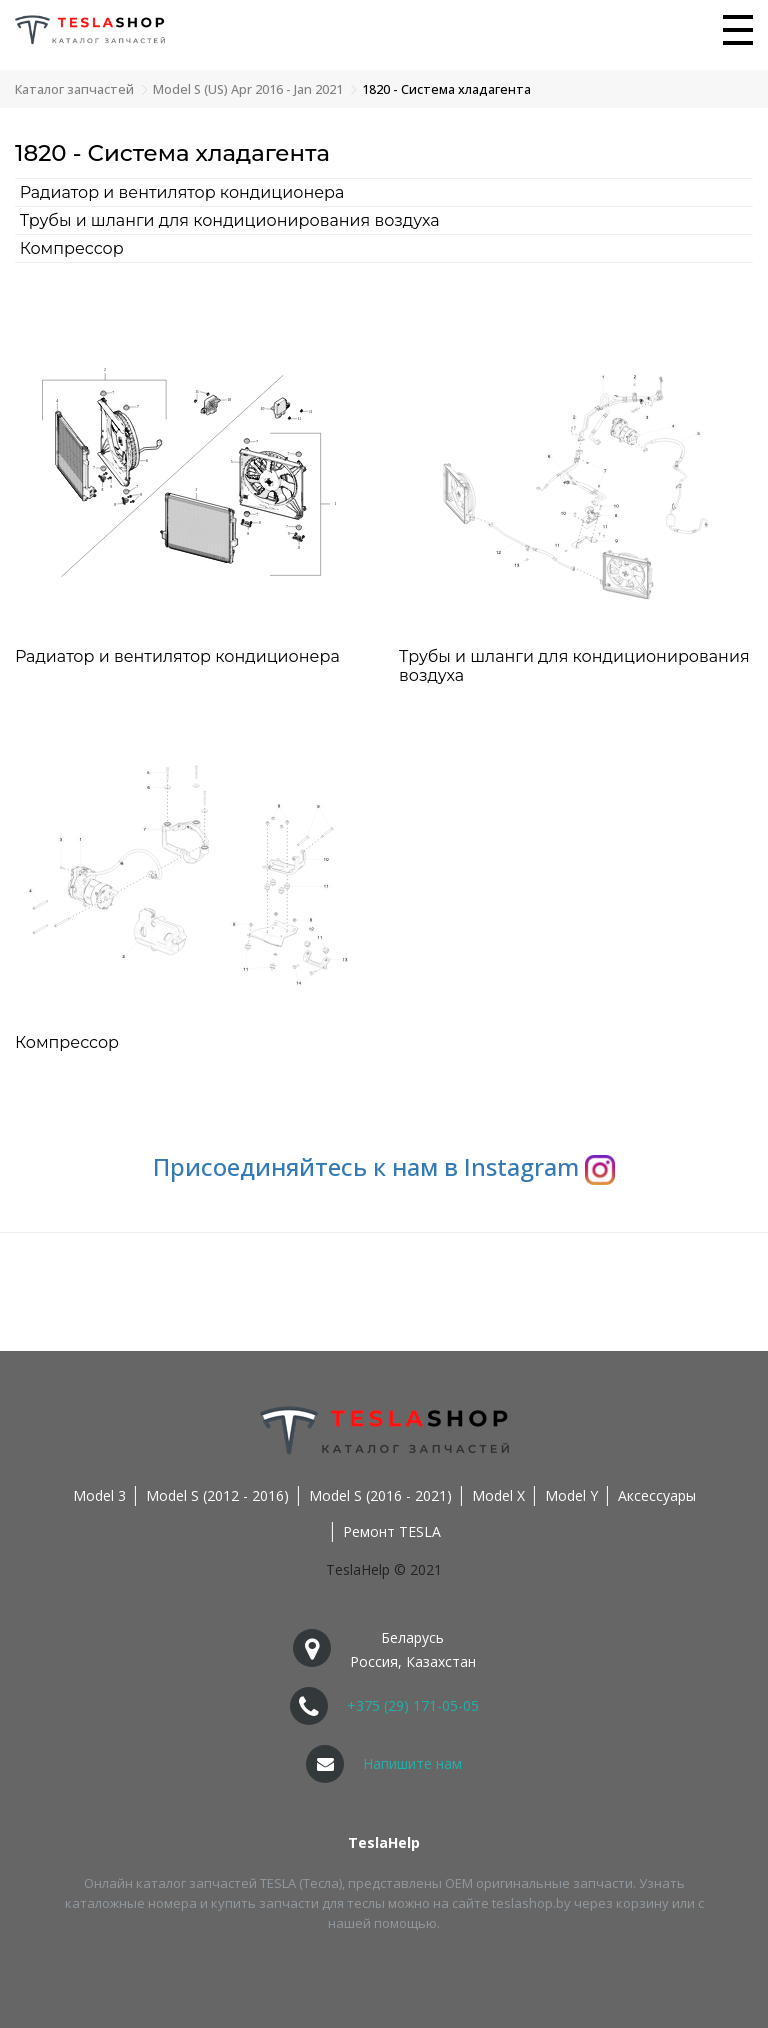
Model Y (571, 1495)
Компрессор (72, 248)
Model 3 (99, 1495)
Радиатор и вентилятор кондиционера (182, 192)
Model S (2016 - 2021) (380, 1495)
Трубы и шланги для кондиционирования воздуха (230, 220)
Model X (498, 1495)
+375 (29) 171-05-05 (413, 1705)
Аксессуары (657, 1495)
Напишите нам (412, 1763)
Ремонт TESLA (392, 1531)
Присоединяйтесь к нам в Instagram (384, 1166)
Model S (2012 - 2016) (217, 1495)
